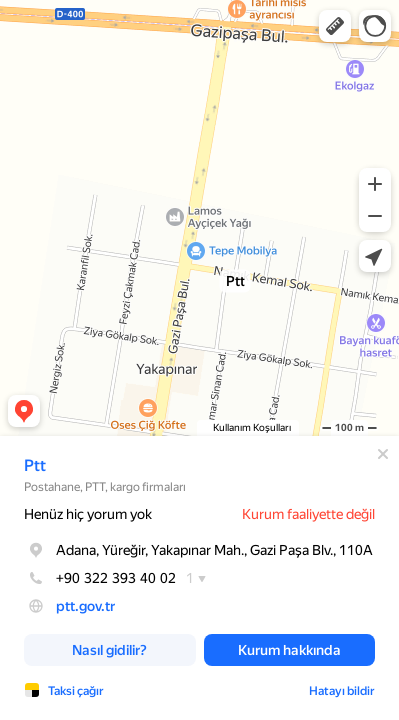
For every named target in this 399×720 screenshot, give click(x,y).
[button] (335, 26)
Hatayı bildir (342, 691)
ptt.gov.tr (85, 606)
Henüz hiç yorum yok (88, 514)
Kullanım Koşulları (252, 427)
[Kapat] (383, 454)
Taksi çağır (76, 691)
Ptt (35, 465)
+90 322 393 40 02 (100, 578)
